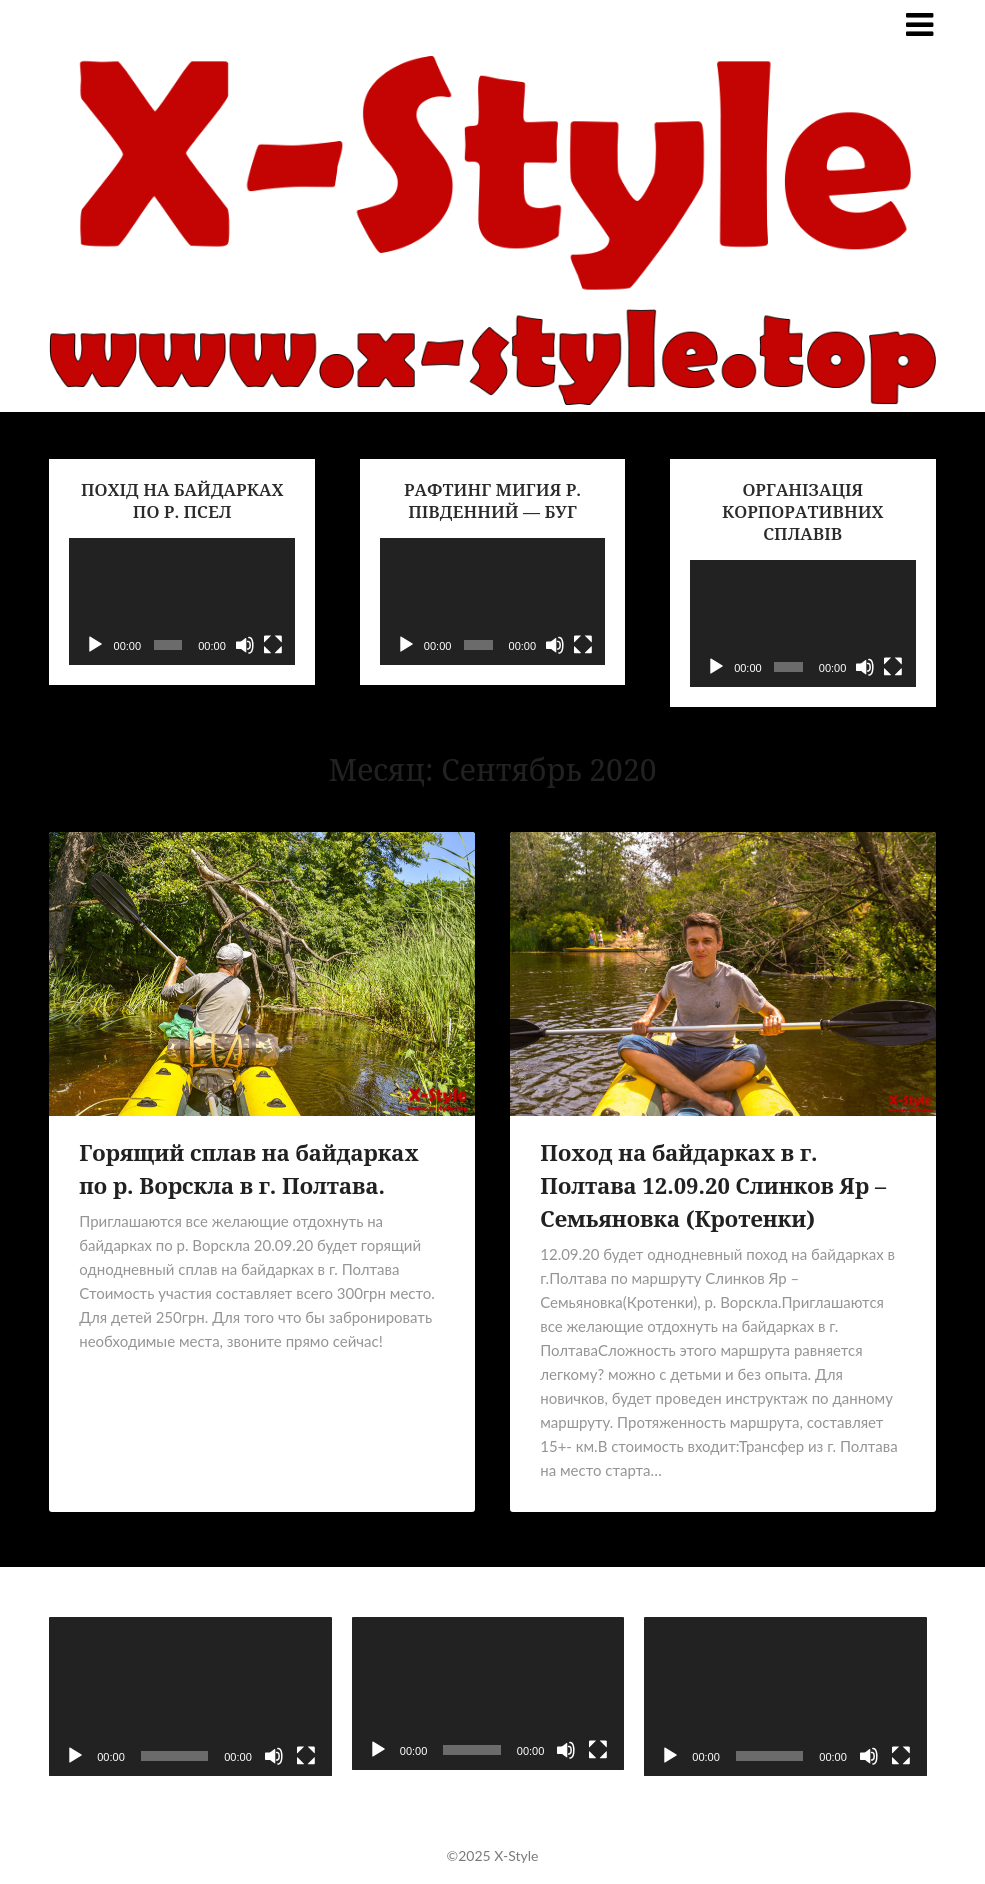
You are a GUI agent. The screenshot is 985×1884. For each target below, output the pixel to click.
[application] (182, 601)
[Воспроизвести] (95, 645)
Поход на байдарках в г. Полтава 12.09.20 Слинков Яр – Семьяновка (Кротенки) (713, 1185)
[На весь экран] (273, 645)
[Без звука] (245, 645)
